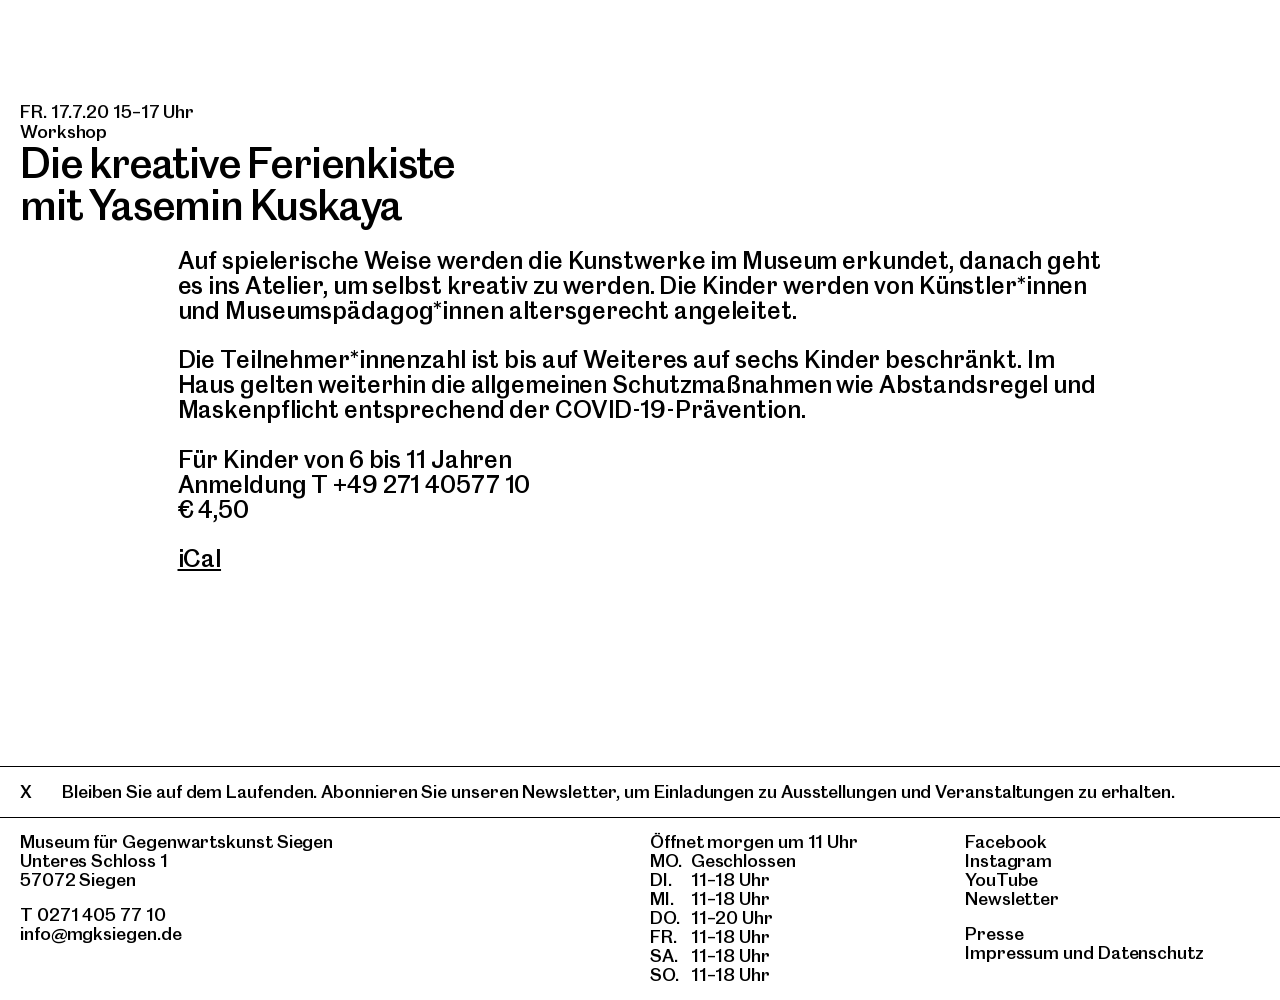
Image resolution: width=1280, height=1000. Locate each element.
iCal (200, 558)
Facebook (1006, 841)
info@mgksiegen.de (101, 933)
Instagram (1008, 860)
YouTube (1001, 879)
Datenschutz (1151, 952)
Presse (994, 933)
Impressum (1012, 952)
